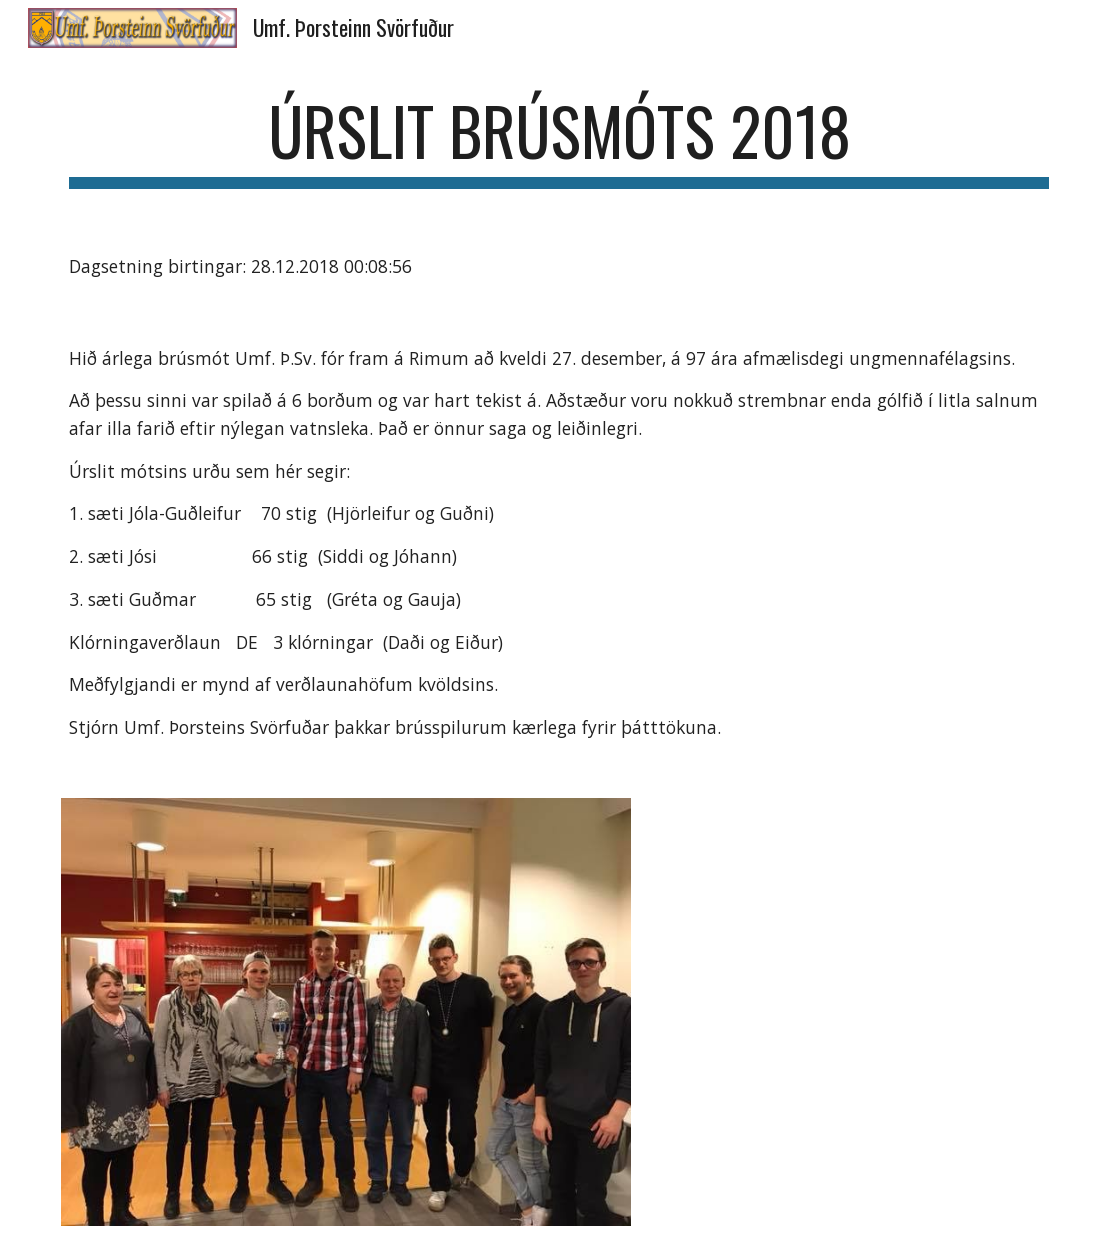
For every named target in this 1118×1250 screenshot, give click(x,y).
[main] (559, 140)
